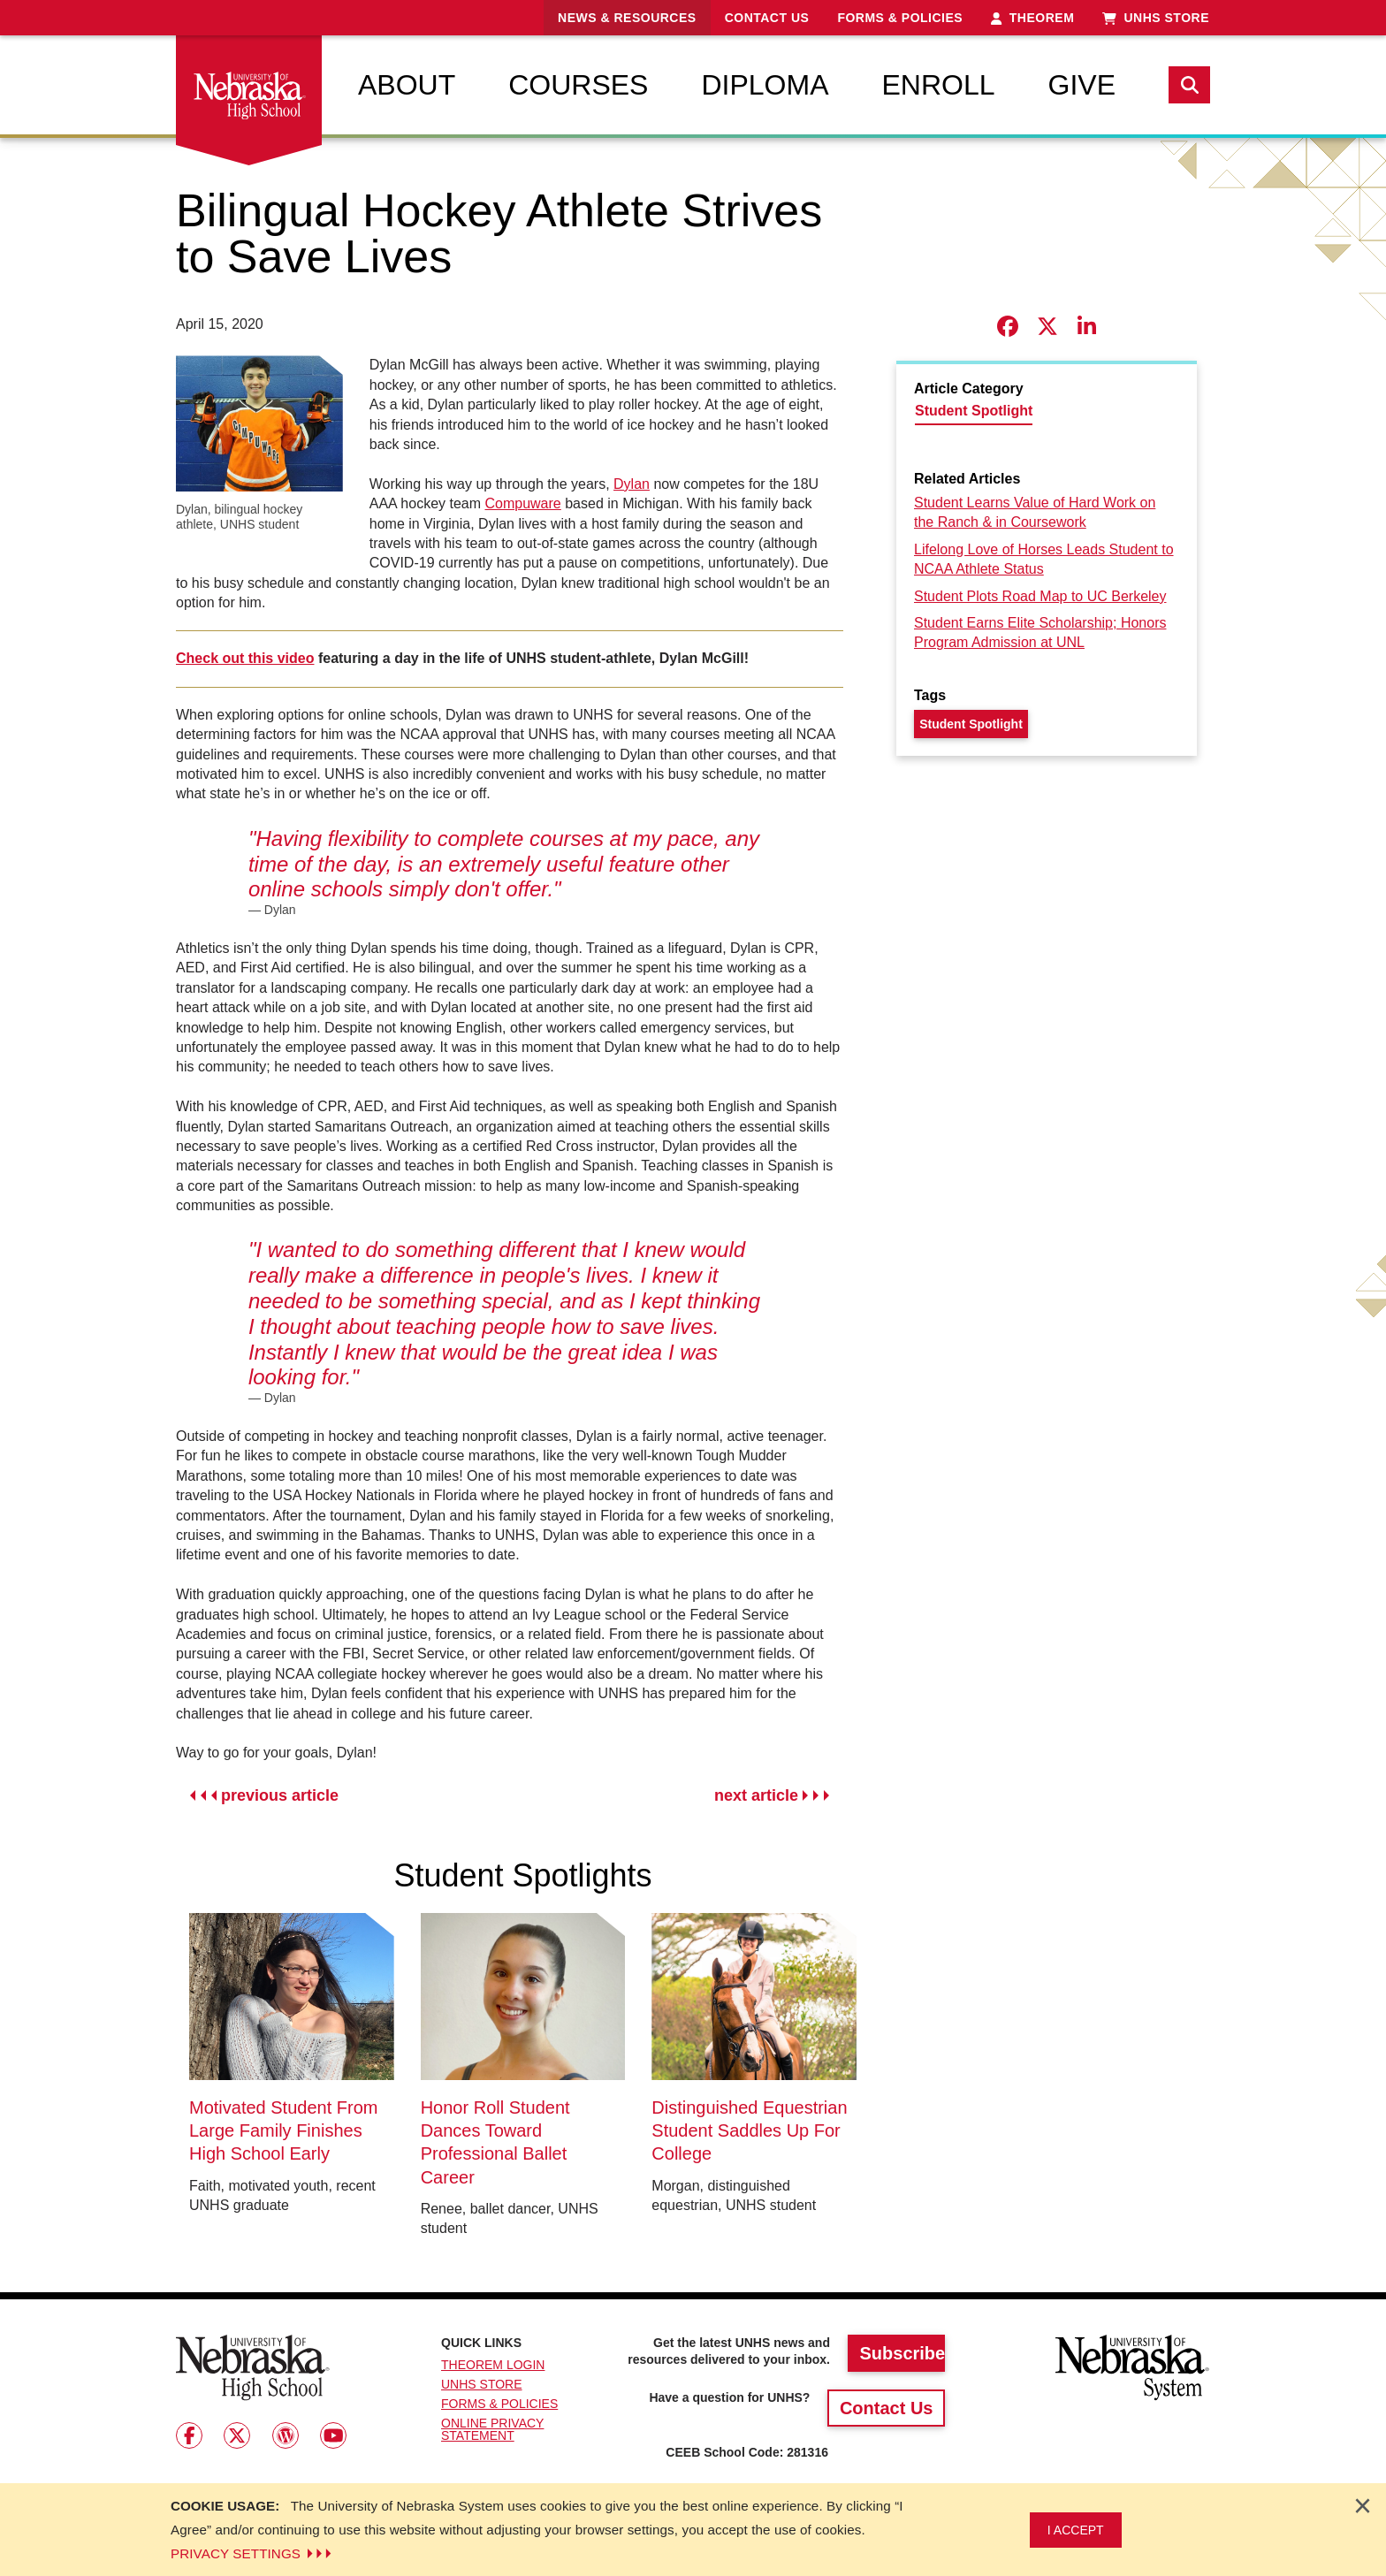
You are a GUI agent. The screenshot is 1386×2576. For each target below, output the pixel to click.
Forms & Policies (900, 18)
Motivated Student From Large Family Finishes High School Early (283, 2131)
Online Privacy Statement (492, 2429)
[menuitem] (406, 84)
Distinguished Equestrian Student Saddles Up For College (749, 2131)
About (406, 85)
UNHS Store (1155, 18)
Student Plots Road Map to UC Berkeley (1040, 596)
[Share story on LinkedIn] (1087, 327)
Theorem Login (492, 2365)
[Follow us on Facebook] (189, 2435)
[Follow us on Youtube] (333, 2435)
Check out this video (245, 658)
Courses (578, 85)
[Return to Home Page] (253, 2366)
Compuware (522, 503)
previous (264, 1796)
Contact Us (767, 18)
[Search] (1189, 85)
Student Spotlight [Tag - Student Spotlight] (971, 724)
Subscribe (902, 2353)
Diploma (764, 85)
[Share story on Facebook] (1006, 327)
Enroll (937, 85)
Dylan (631, 484)
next (771, 1796)
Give (1082, 85)
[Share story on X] (1047, 327)
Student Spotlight (973, 410)
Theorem (1032, 18)
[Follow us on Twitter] (237, 2435)
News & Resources (627, 18)
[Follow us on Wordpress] (285, 2435)
